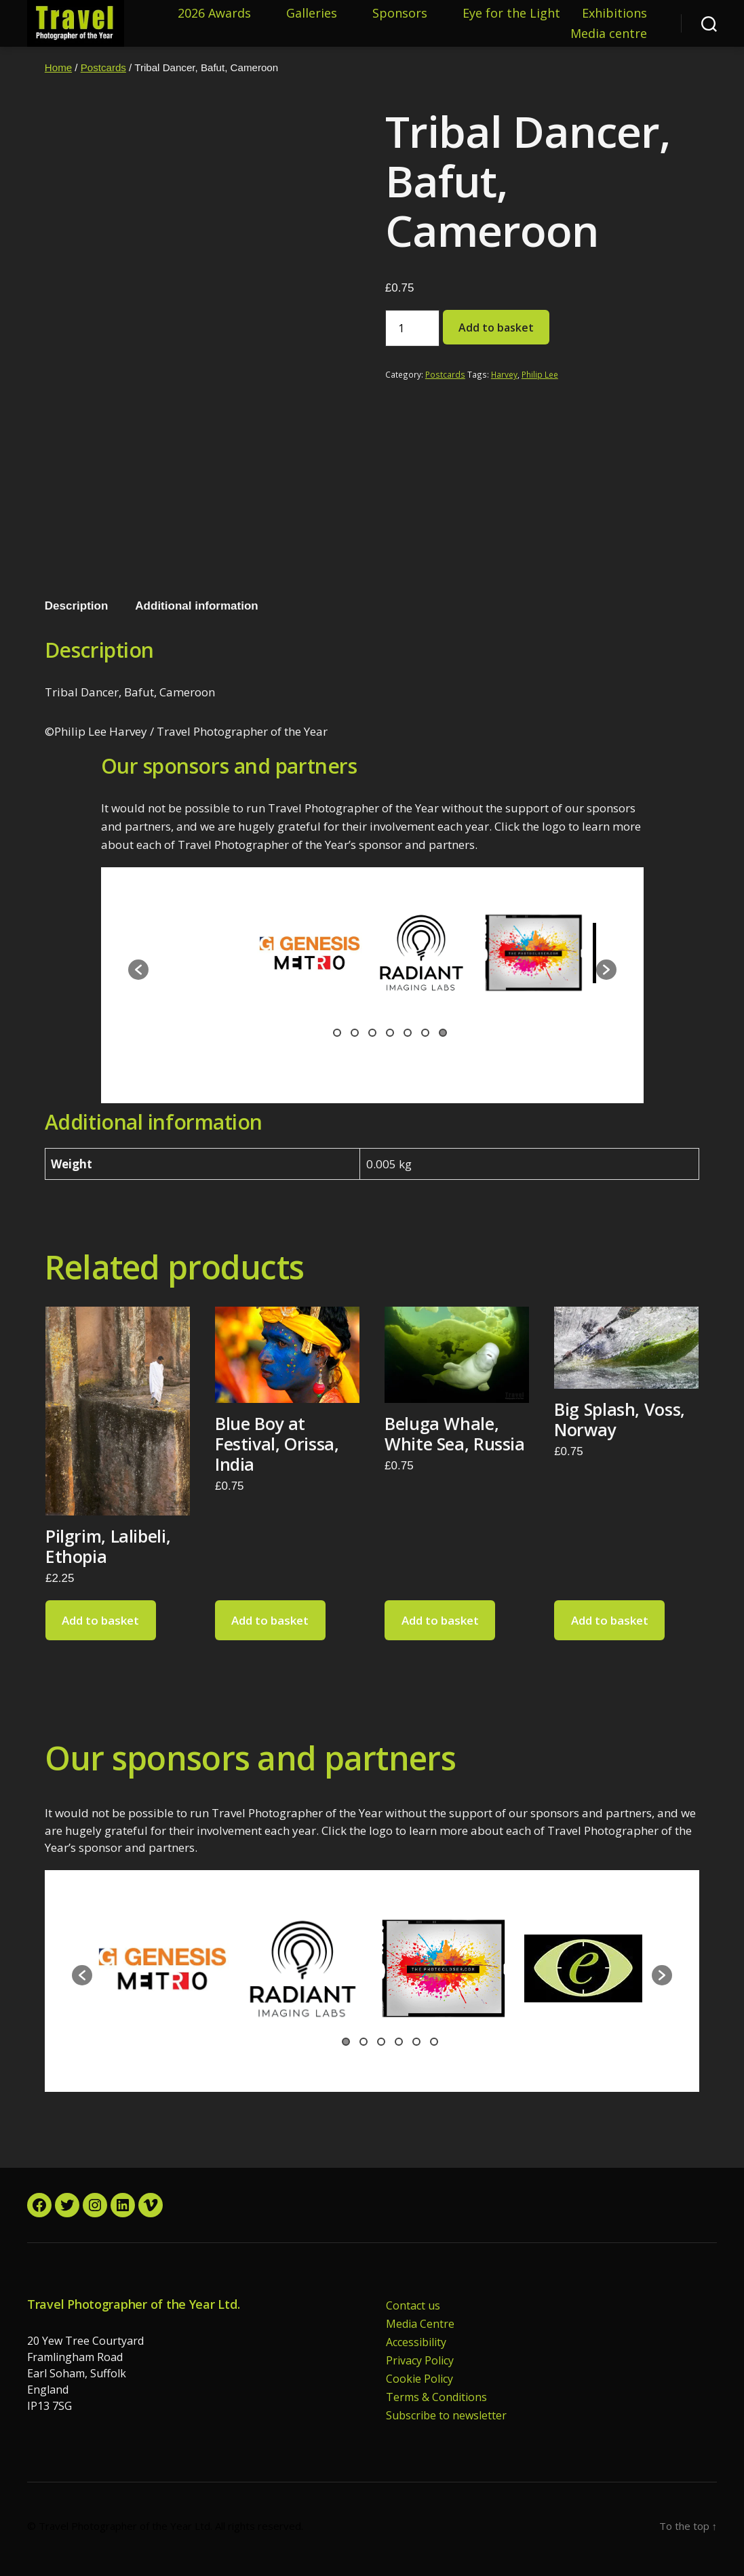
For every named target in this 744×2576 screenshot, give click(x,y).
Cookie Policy (419, 2378)
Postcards (103, 67)
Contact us (413, 2305)
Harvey (504, 374)
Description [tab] (77, 605)
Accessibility (416, 2342)
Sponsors (399, 13)
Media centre (608, 33)
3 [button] (372, 1033)
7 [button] (443, 1033)
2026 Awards (214, 13)
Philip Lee (540, 374)
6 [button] (425, 1033)
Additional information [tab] (196, 605)
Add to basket (496, 327)
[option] (201, 959)
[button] (138, 969)
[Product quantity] (412, 328)
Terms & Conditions (436, 2397)
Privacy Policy (420, 2360)
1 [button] (337, 1033)
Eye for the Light (511, 13)
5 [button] (408, 1033)
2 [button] (355, 1033)
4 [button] (390, 1033)
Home (58, 67)
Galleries (311, 13)
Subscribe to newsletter (446, 2415)
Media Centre (420, 2323)
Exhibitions (614, 13)
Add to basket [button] (100, 1620)
